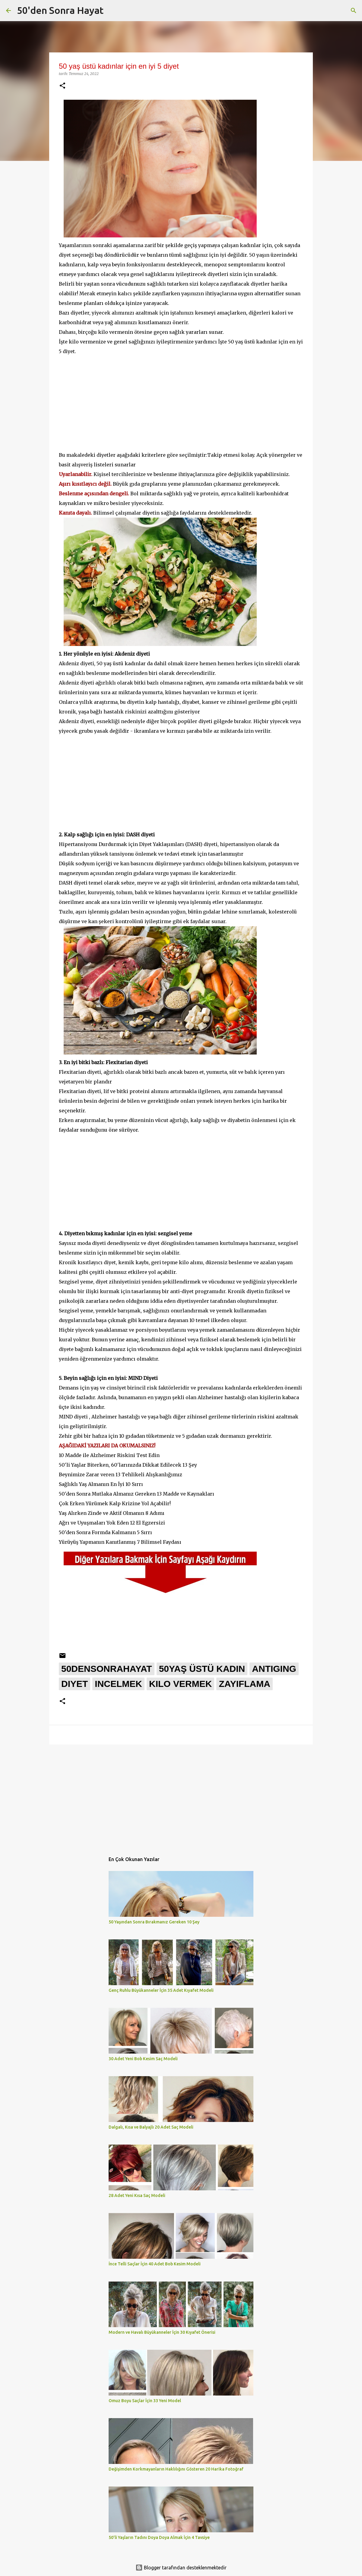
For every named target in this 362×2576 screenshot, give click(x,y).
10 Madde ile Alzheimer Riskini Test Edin (109, 1455)
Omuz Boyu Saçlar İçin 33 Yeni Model (145, 2400)
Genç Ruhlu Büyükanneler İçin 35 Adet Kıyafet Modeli (161, 1990)
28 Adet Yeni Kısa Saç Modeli (137, 2195)
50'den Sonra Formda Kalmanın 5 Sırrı (105, 1532)
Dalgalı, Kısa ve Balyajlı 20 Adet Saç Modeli (151, 2127)
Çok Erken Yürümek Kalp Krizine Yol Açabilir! (115, 1503)
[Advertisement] (181, 398)
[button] (62, 86)
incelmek (118, 1684)
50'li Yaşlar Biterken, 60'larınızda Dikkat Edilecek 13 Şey (128, 1465)
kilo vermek (180, 1684)
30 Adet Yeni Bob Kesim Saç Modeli (143, 2058)
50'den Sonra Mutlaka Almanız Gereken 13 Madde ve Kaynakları (136, 1494)
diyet (74, 1684)
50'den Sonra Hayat (60, 10)
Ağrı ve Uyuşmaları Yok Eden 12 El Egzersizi (112, 1523)
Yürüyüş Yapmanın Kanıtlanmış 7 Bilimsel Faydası (120, 1542)
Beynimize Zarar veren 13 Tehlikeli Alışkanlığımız (120, 1474)
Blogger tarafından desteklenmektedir (181, 2567)
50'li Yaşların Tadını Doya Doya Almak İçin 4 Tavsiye (159, 2537)
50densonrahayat (106, 1669)
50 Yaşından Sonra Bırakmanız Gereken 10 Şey (154, 1921)
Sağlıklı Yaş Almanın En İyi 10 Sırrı (101, 1484)
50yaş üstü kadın (202, 1669)
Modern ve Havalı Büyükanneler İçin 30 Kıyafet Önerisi (162, 2332)
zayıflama (244, 1684)
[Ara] (353, 10)
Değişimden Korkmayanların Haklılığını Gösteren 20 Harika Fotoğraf (176, 2469)
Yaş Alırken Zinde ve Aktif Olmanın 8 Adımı (111, 1513)
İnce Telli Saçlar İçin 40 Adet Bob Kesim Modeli (155, 2263)
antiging (274, 1669)
